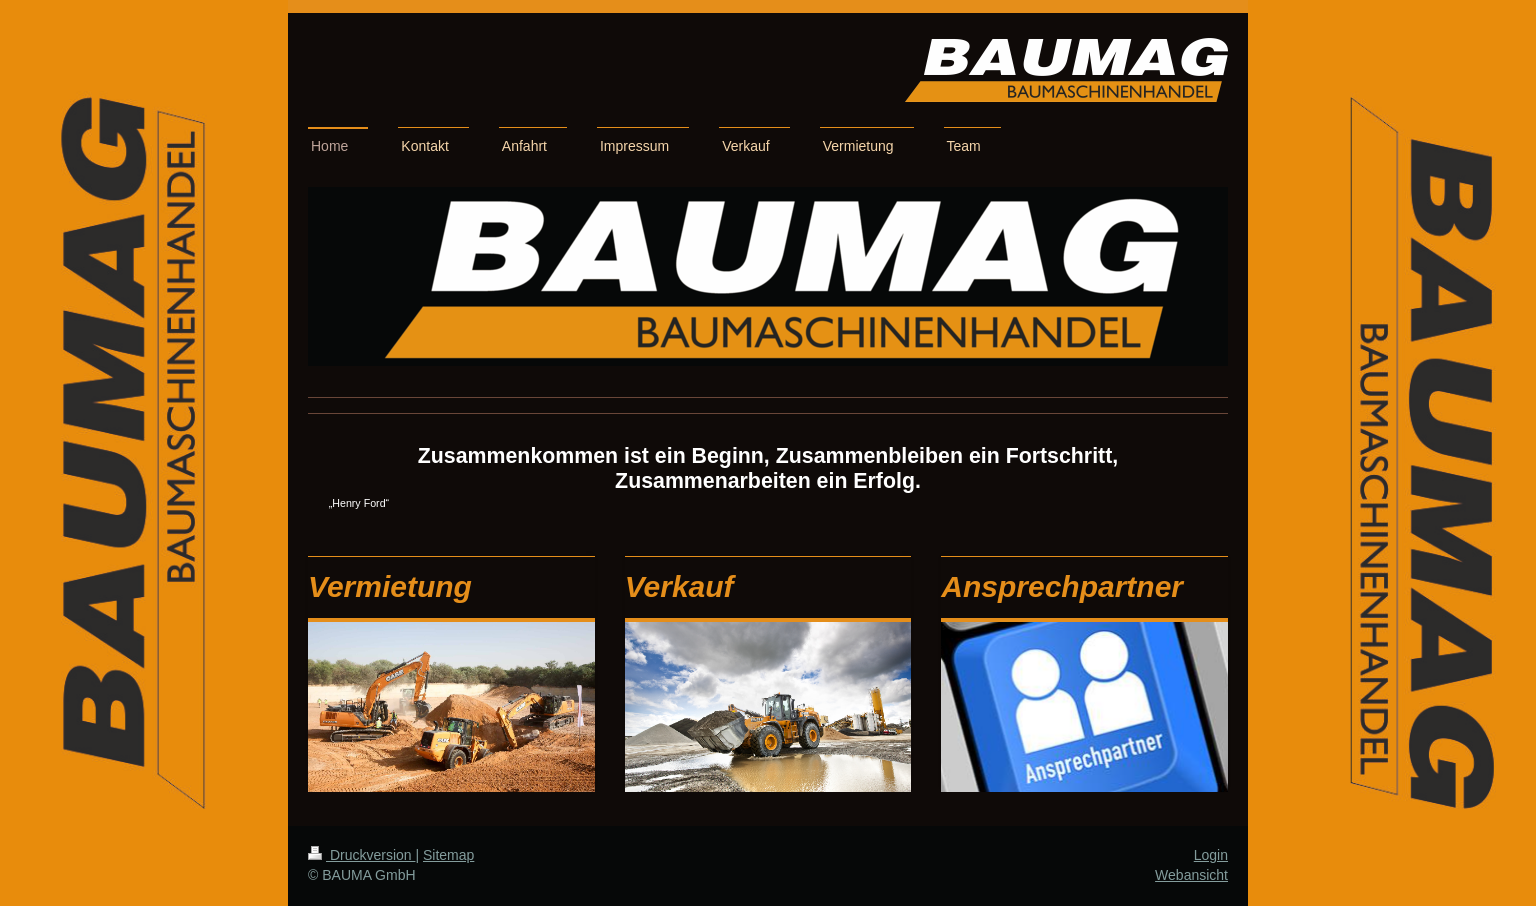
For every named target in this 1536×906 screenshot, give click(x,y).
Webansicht (1191, 875)
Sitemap (448, 855)
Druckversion (361, 855)
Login (1211, 855)
